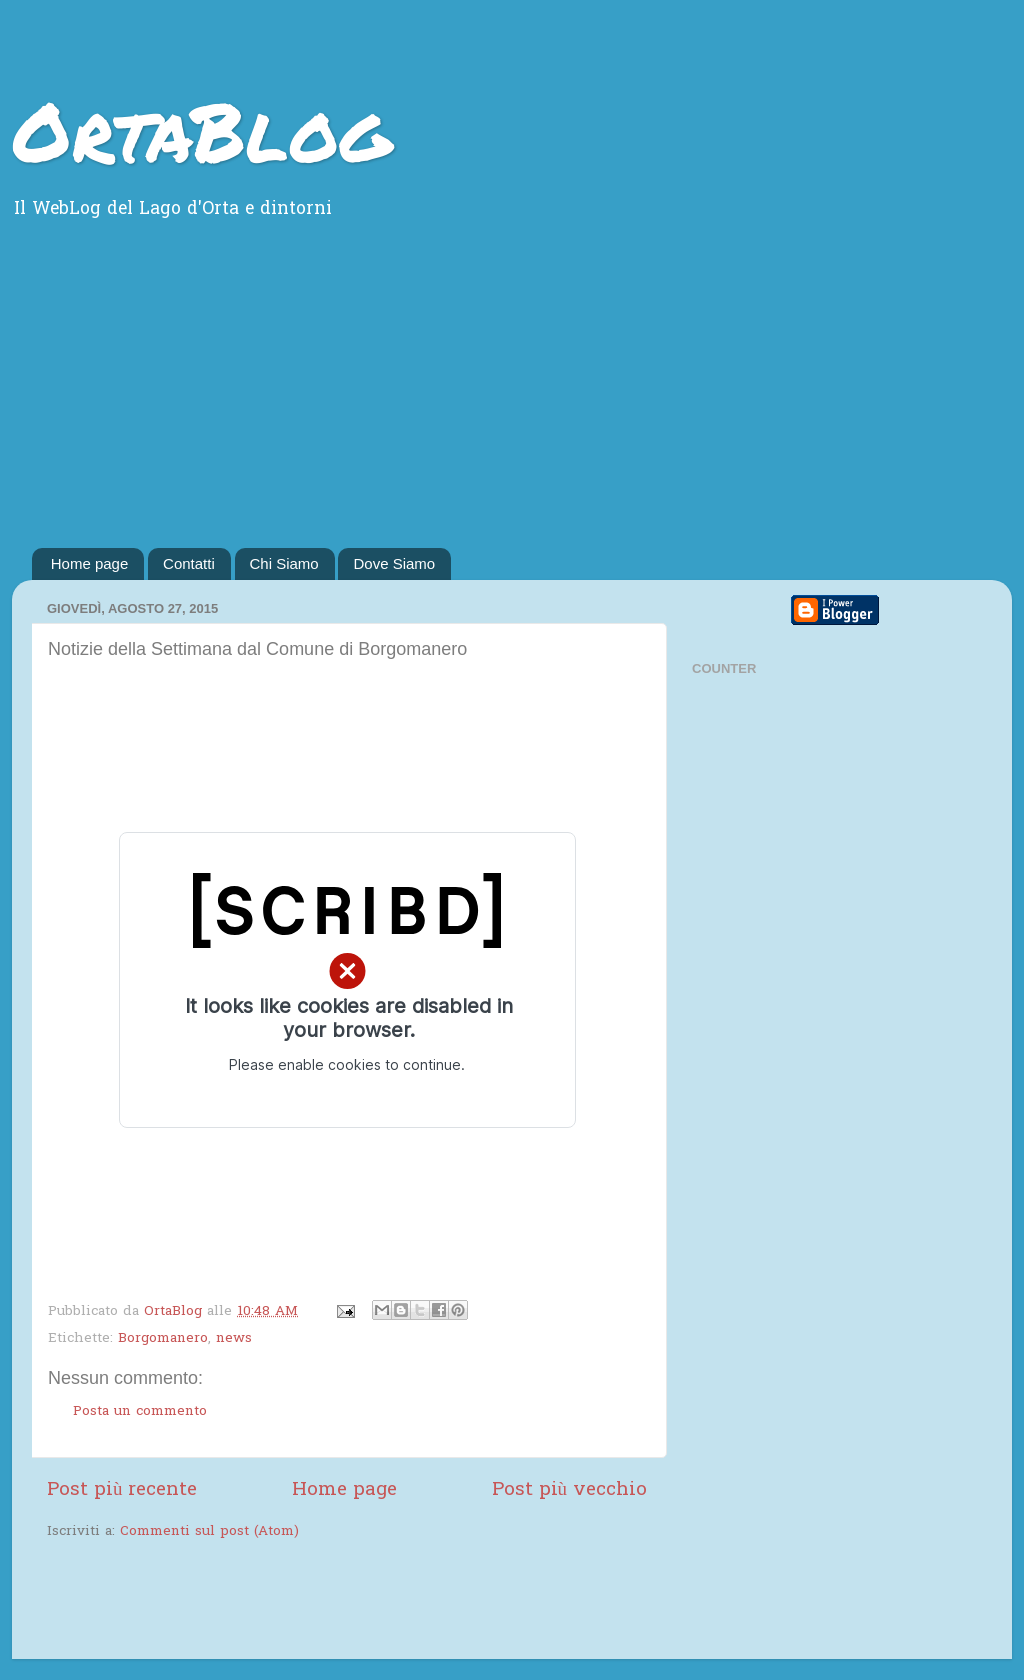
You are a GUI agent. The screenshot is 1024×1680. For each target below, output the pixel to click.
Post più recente (122, 1490)
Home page (90, 563)
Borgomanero (163, 1339)
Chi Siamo (284, 563)
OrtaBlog (201, 130)
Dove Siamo (394, 563)
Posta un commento (140, 1412)
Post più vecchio (569, 1490)
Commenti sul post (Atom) (209, 1532)
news (234, 1339)
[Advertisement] (512, 398)
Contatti (189, 563)
